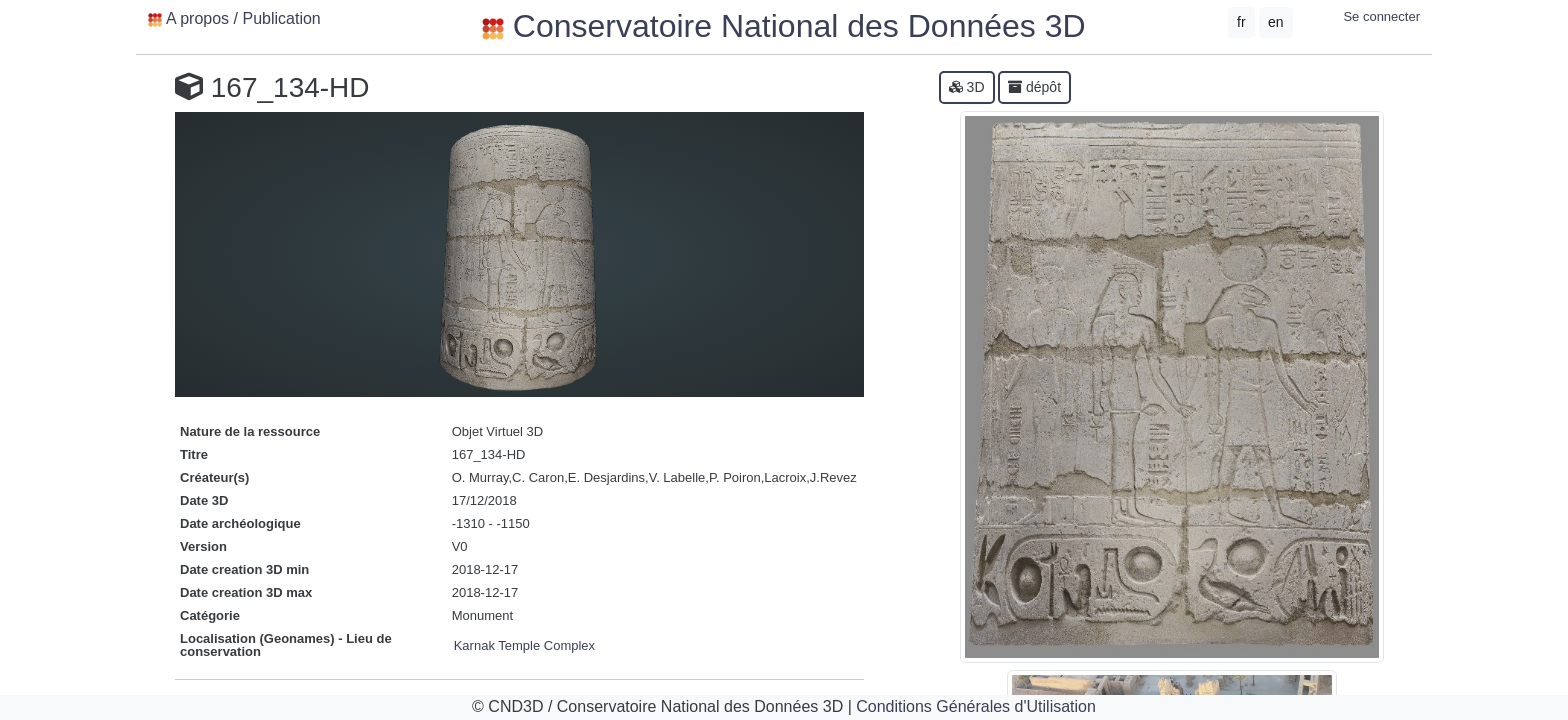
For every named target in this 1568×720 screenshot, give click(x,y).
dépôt (1034, 87)
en (1276, 22)
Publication (281, 18)
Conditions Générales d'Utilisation (976, 706)
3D (967, 87)
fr (1241, 22)
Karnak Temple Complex (524, 645)
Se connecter (1381, 16)
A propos (197, 18)
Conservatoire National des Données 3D (783, 26)
